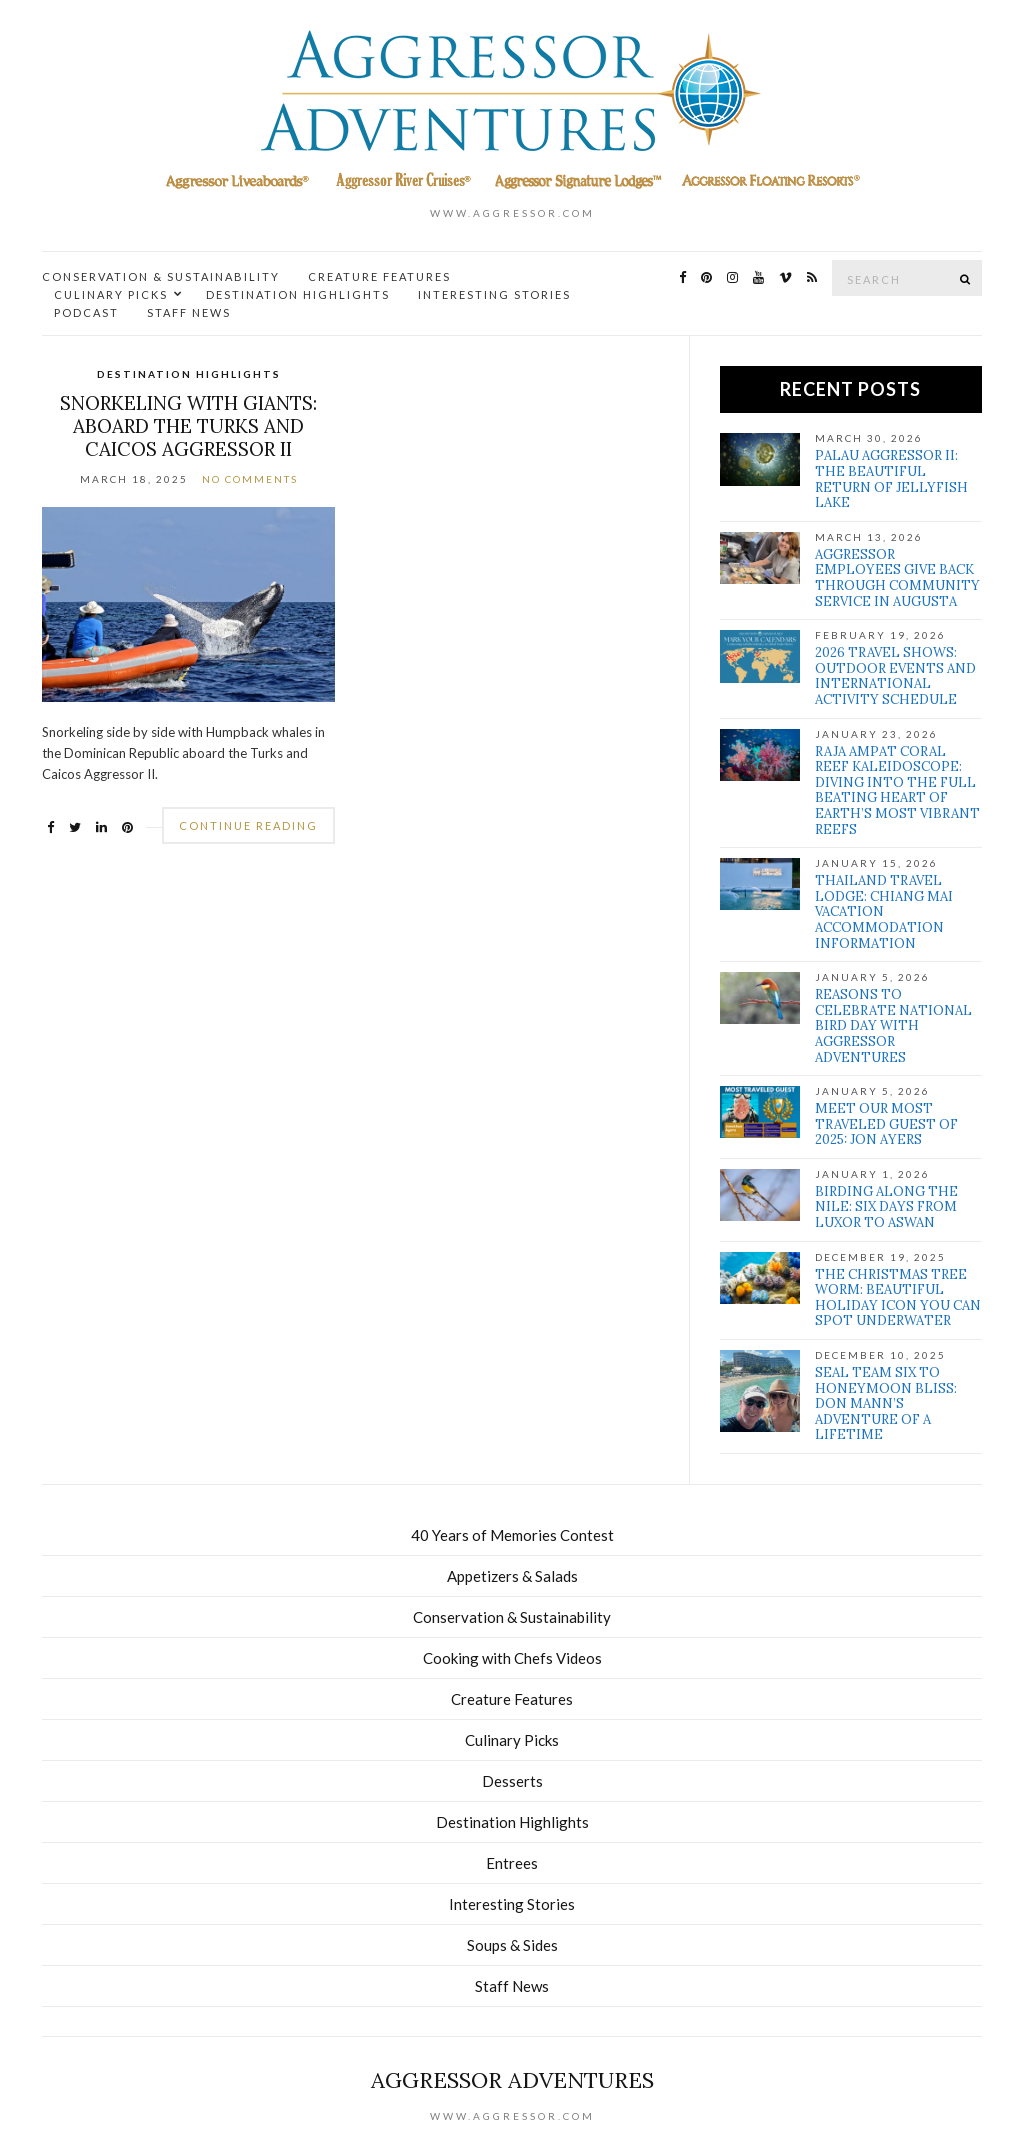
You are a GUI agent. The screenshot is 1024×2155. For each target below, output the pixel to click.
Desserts (512, 1781)
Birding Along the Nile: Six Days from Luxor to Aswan (886, 1207)
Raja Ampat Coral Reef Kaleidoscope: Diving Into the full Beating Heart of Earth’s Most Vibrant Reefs (897, 790)
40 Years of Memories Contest (512, 1535)
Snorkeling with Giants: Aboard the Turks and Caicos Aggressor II (188, 426)
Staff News (189, 312)
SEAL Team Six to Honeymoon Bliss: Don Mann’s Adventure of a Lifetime (886, 1403)
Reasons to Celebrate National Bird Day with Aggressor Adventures (893, 1025)
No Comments (250, 479)
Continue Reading (248, 825)
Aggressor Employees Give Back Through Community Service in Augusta (897, 578)
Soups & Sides (512, 1945)
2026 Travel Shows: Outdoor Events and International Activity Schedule (895, 676)
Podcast (86, 312)
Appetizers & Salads (512, 1576)
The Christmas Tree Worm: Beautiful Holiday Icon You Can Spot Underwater (898, 1298)
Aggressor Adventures (512, 2080)
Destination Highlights (298, 294)
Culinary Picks (111, 294)
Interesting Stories (494, 294)
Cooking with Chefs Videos (512, 1658)
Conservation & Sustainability (161, 276)
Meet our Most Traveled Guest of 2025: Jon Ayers (886, 1124)
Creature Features (379, 276)
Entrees (512, 1863)
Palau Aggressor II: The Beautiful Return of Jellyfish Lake (891, 479)
